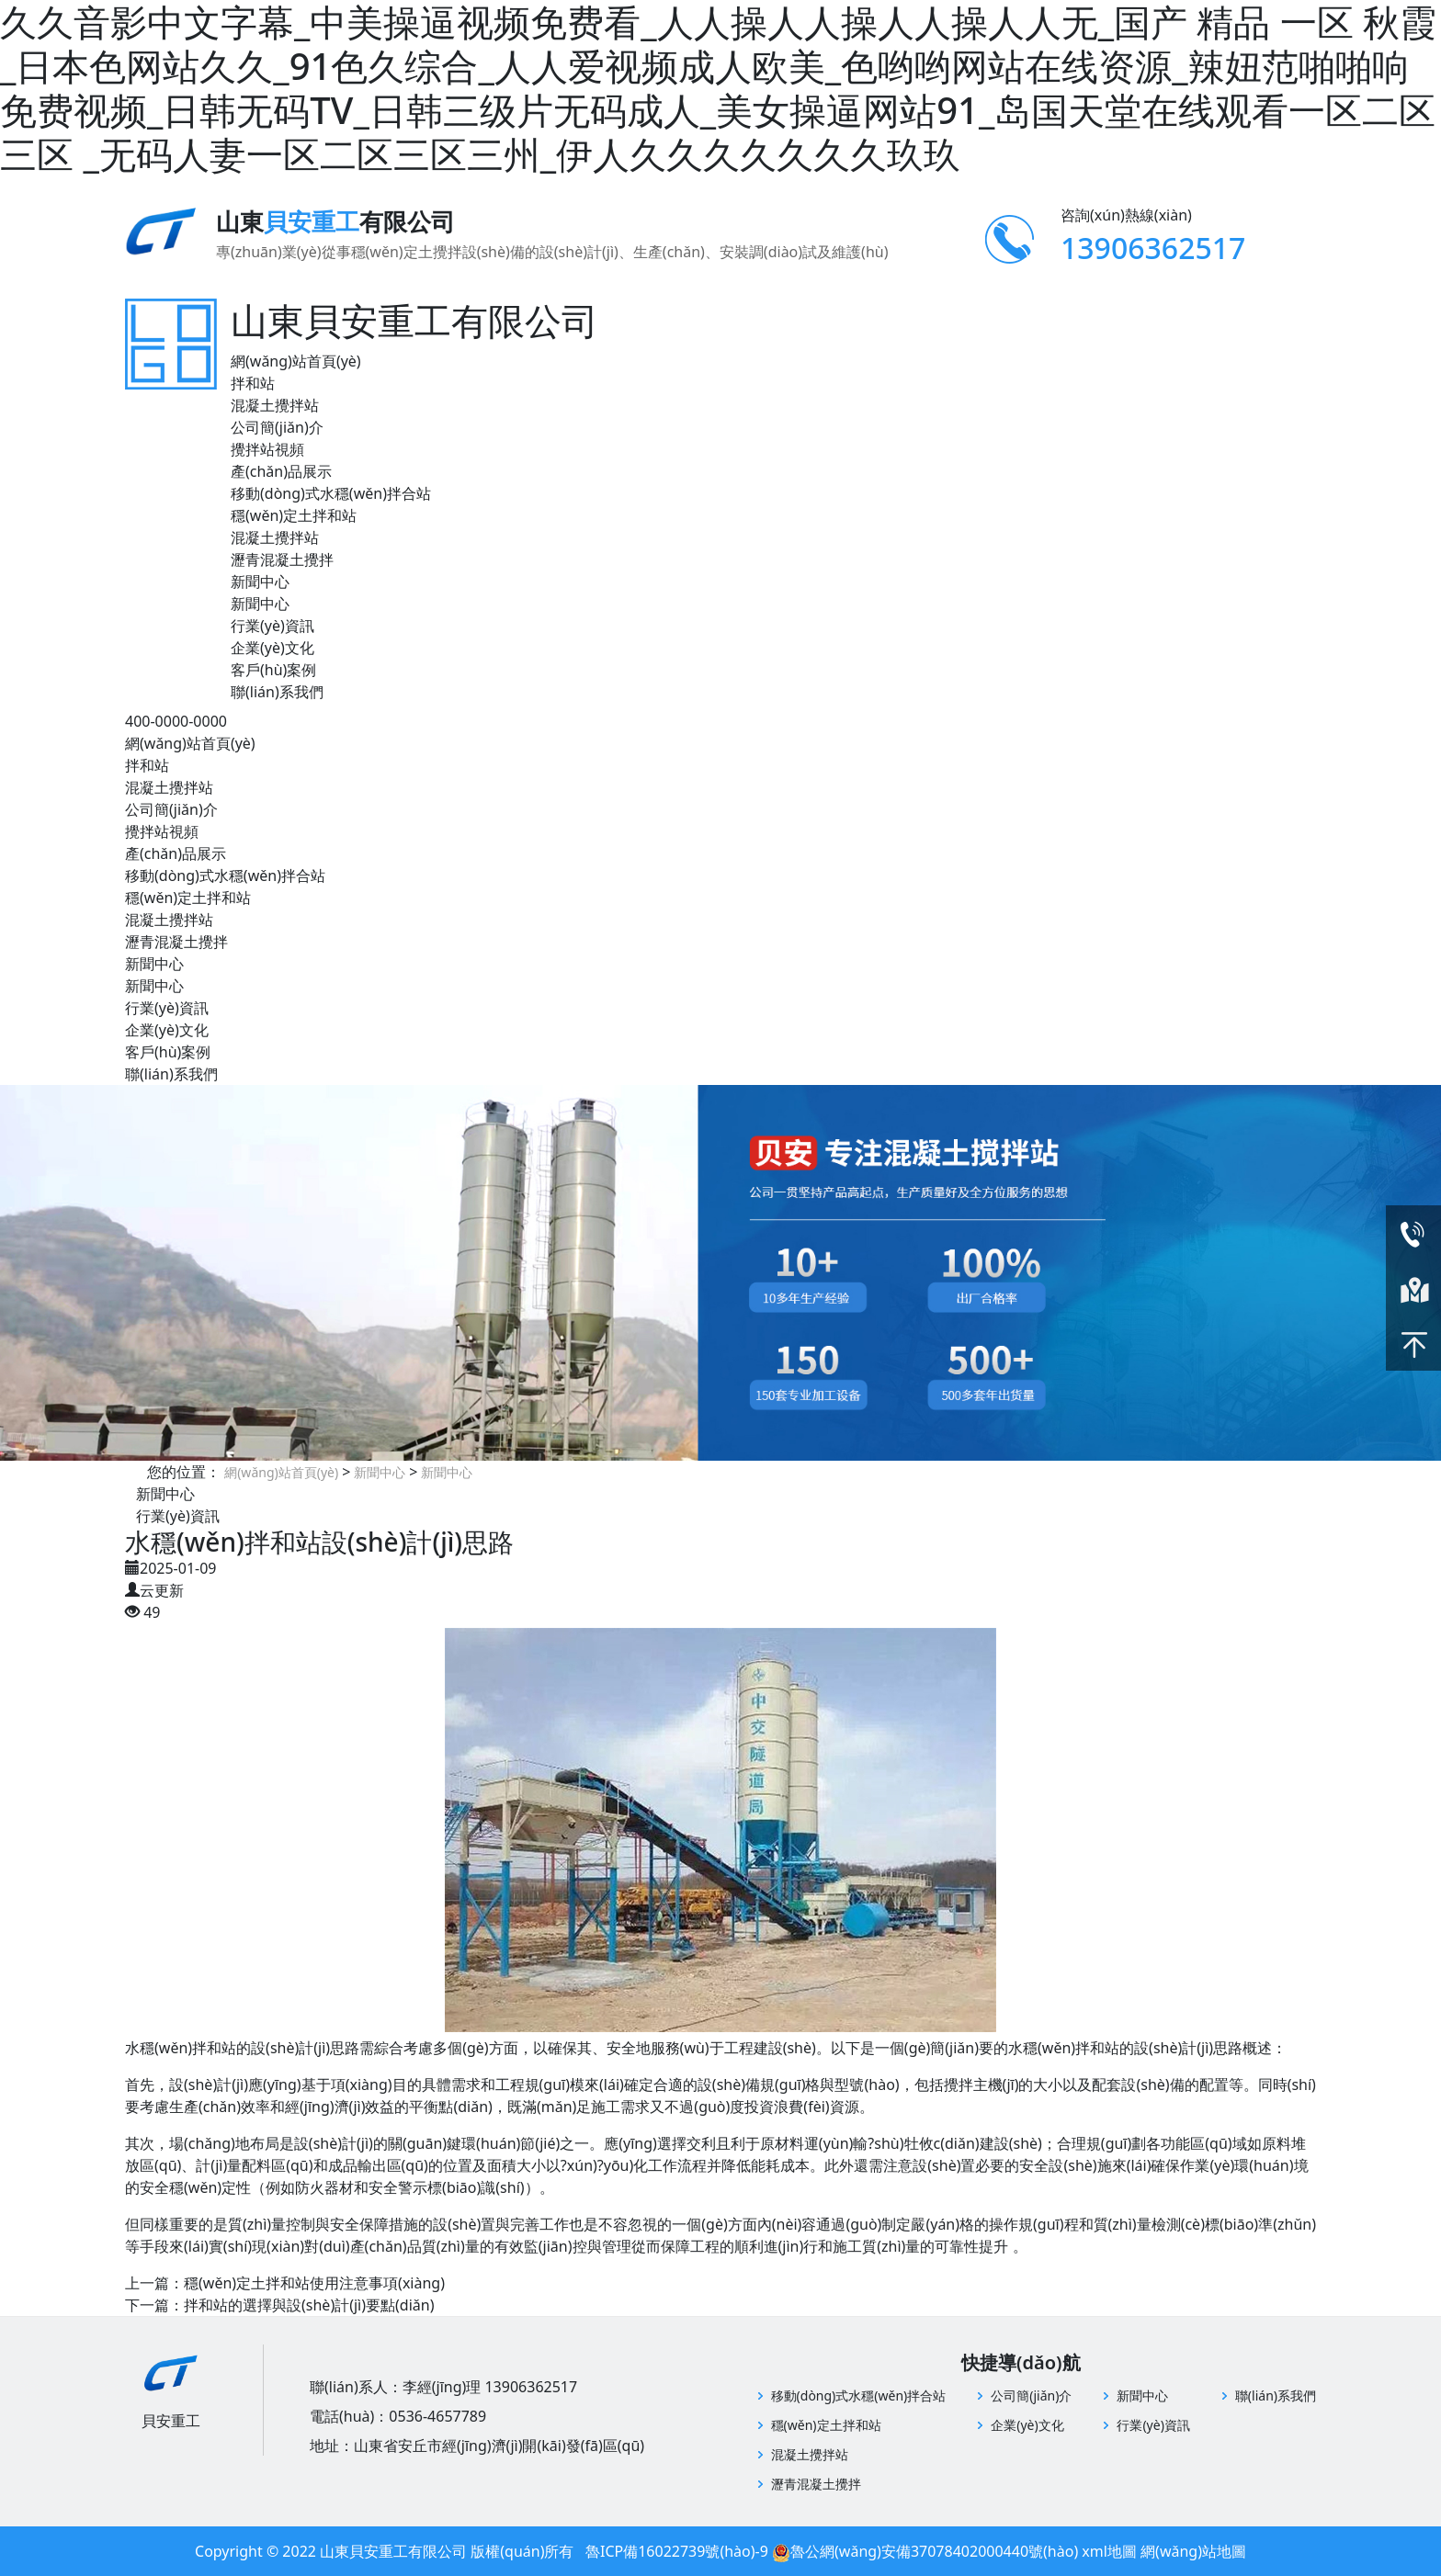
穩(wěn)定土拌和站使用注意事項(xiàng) (314, 2283)
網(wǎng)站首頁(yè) (296, 361)
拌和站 (253, 383)
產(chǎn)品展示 (281, 471)
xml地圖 (1109, 2551)
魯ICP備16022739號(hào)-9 (676, 2551)
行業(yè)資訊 (272, 626)
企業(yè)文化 (272, 648)
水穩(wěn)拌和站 (1063, 2048)
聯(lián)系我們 (277, 692)
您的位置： (184, 1472)
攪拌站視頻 (267, 449)
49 (151, 1612)
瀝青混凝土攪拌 (282, 559)
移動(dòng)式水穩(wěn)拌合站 (331, 493)
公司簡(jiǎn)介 (277, 427)
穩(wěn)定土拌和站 (294, 515)
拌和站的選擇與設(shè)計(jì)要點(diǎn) (309, 2305)
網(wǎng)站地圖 (1193, 2551)
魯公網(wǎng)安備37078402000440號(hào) (934, 2551)
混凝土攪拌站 (275, 405)
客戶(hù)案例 (273, 670)
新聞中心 (260, 581)
